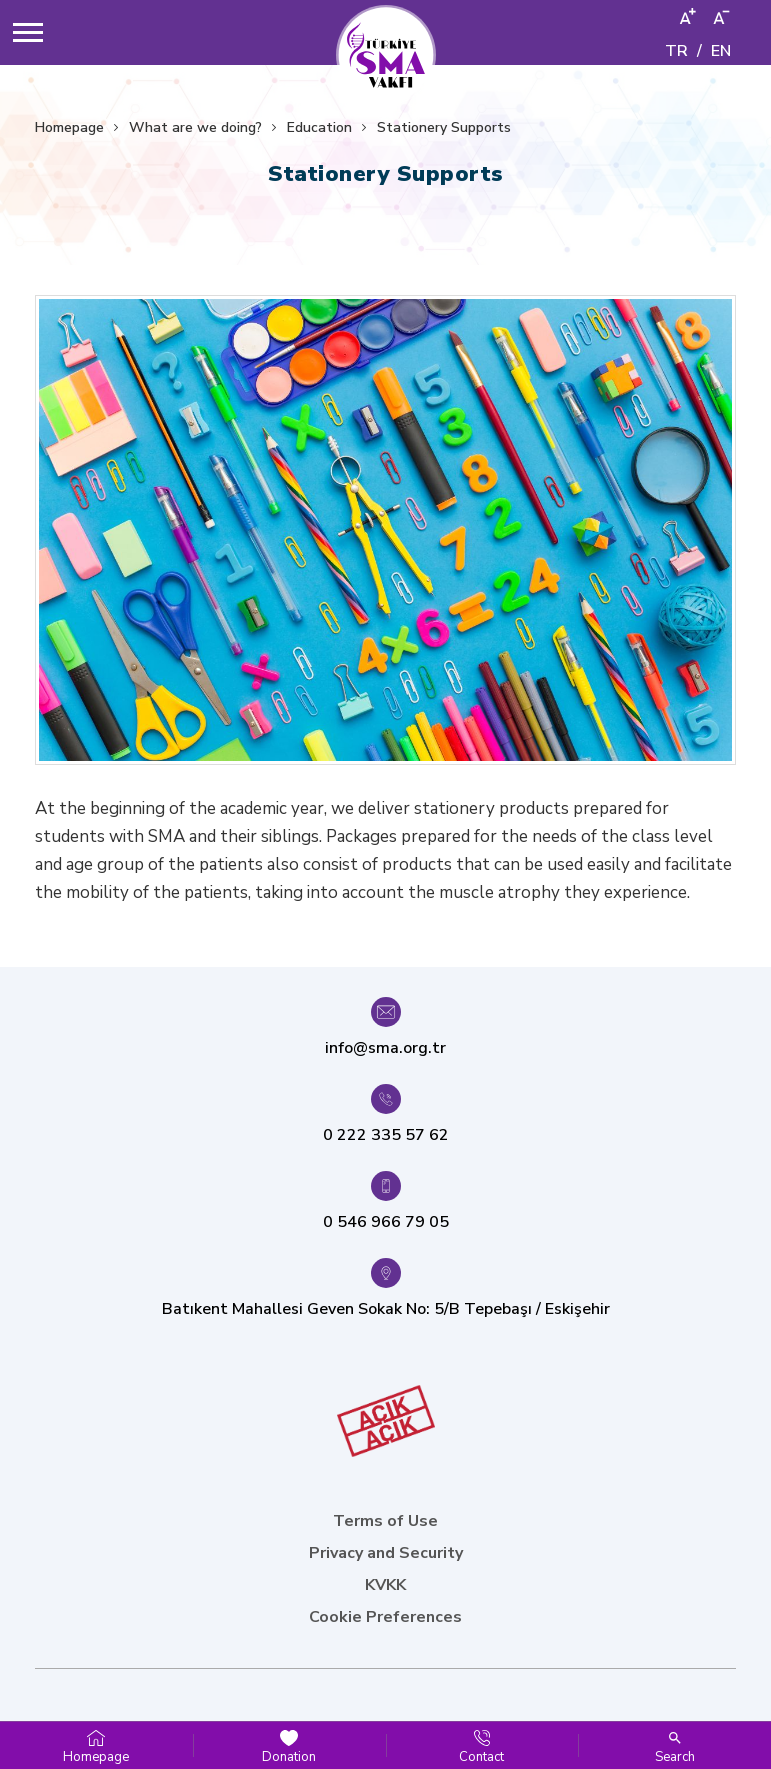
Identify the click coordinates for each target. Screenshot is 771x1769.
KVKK (385, 1585)
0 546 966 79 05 (386, 1222)
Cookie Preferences (385, 1617)
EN (721, 51)
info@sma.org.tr (385, 1048)
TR (676, 51)
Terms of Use (385, 1521)
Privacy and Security (386, 1553)
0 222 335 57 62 (386, 1135)
